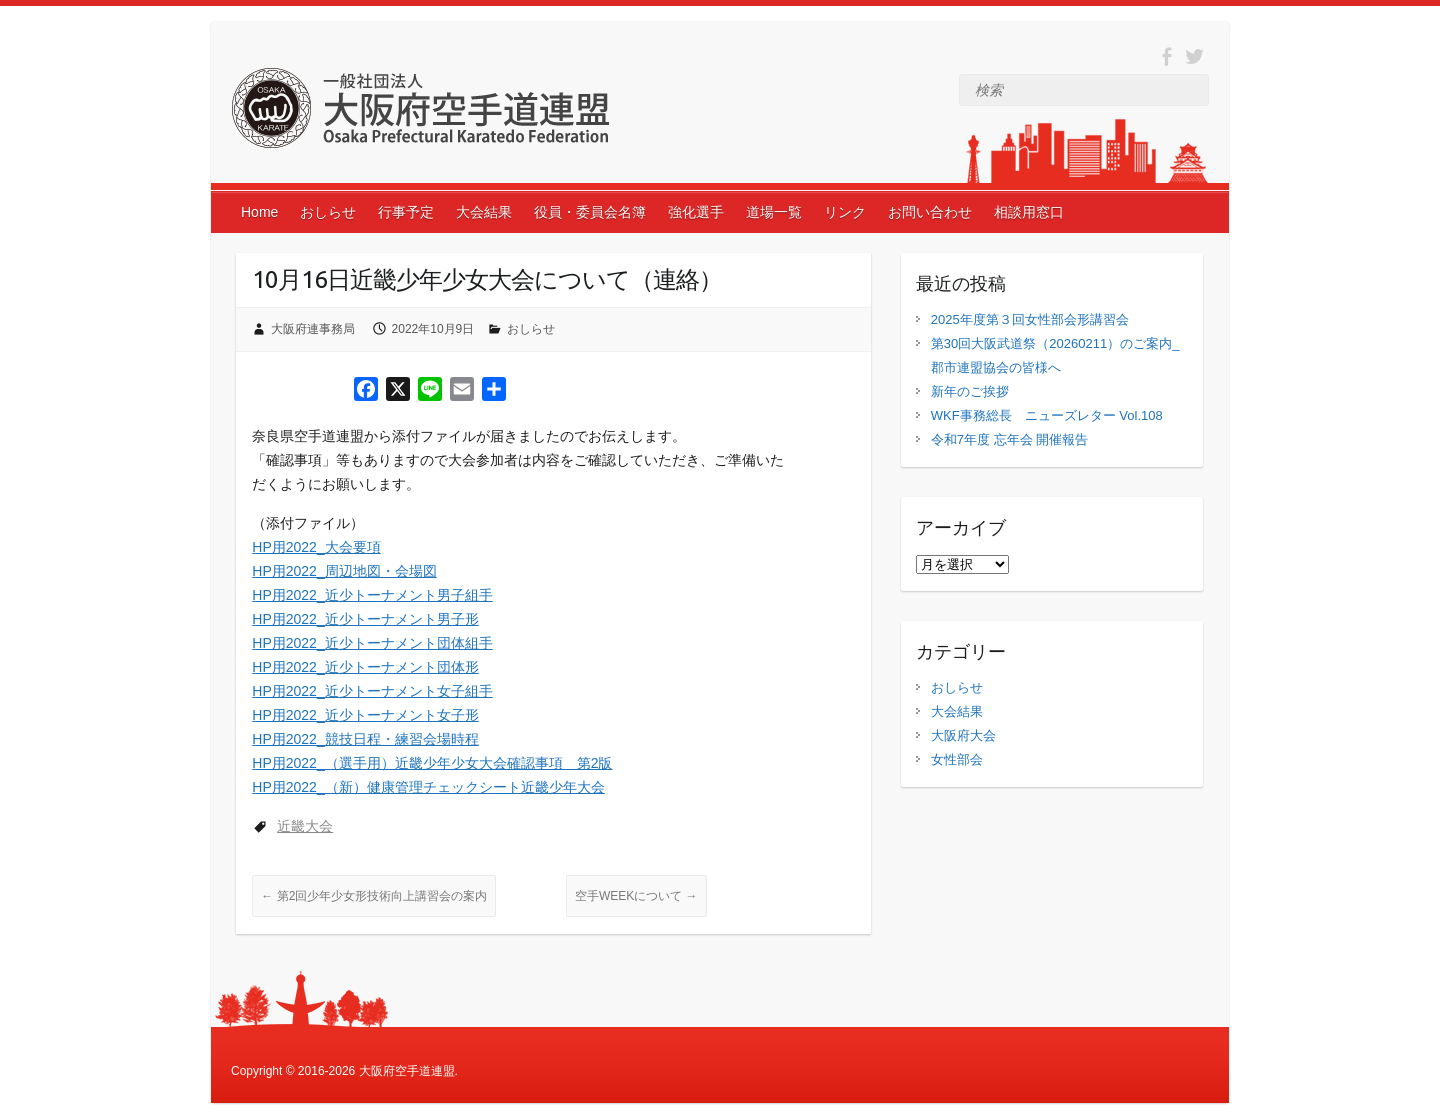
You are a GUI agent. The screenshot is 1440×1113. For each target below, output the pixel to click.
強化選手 (696, 212)
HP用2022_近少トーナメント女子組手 (372, 691)
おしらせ (328, 212)
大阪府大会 (963, 735)
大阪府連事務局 (313, 329)
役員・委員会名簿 (590, 212)
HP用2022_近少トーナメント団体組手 (372, 643)
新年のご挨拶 (970, 391)
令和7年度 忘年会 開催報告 (1009, 439)
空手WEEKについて (636, 896)
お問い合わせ (930, 212)
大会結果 (484, 212)
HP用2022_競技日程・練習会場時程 (365, 739)
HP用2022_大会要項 (316, 547)
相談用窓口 (1029, 212)
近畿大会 (305, 826)
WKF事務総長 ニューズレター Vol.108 (1047, 415)
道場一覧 (774, 212)
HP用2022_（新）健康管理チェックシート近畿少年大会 (428, 787)
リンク (845, 212)
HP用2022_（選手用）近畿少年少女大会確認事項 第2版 (432, 763)
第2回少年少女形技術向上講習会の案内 (374, 896)
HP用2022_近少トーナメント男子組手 (372, 595)
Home (259, 212)
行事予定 (406, 212)
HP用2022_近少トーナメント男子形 (365, 619)
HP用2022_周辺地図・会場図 (344, 571)
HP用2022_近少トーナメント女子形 (365, 715)
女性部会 (957, 759)
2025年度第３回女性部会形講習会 (1030, 319)
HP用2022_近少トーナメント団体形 (365, 667)
